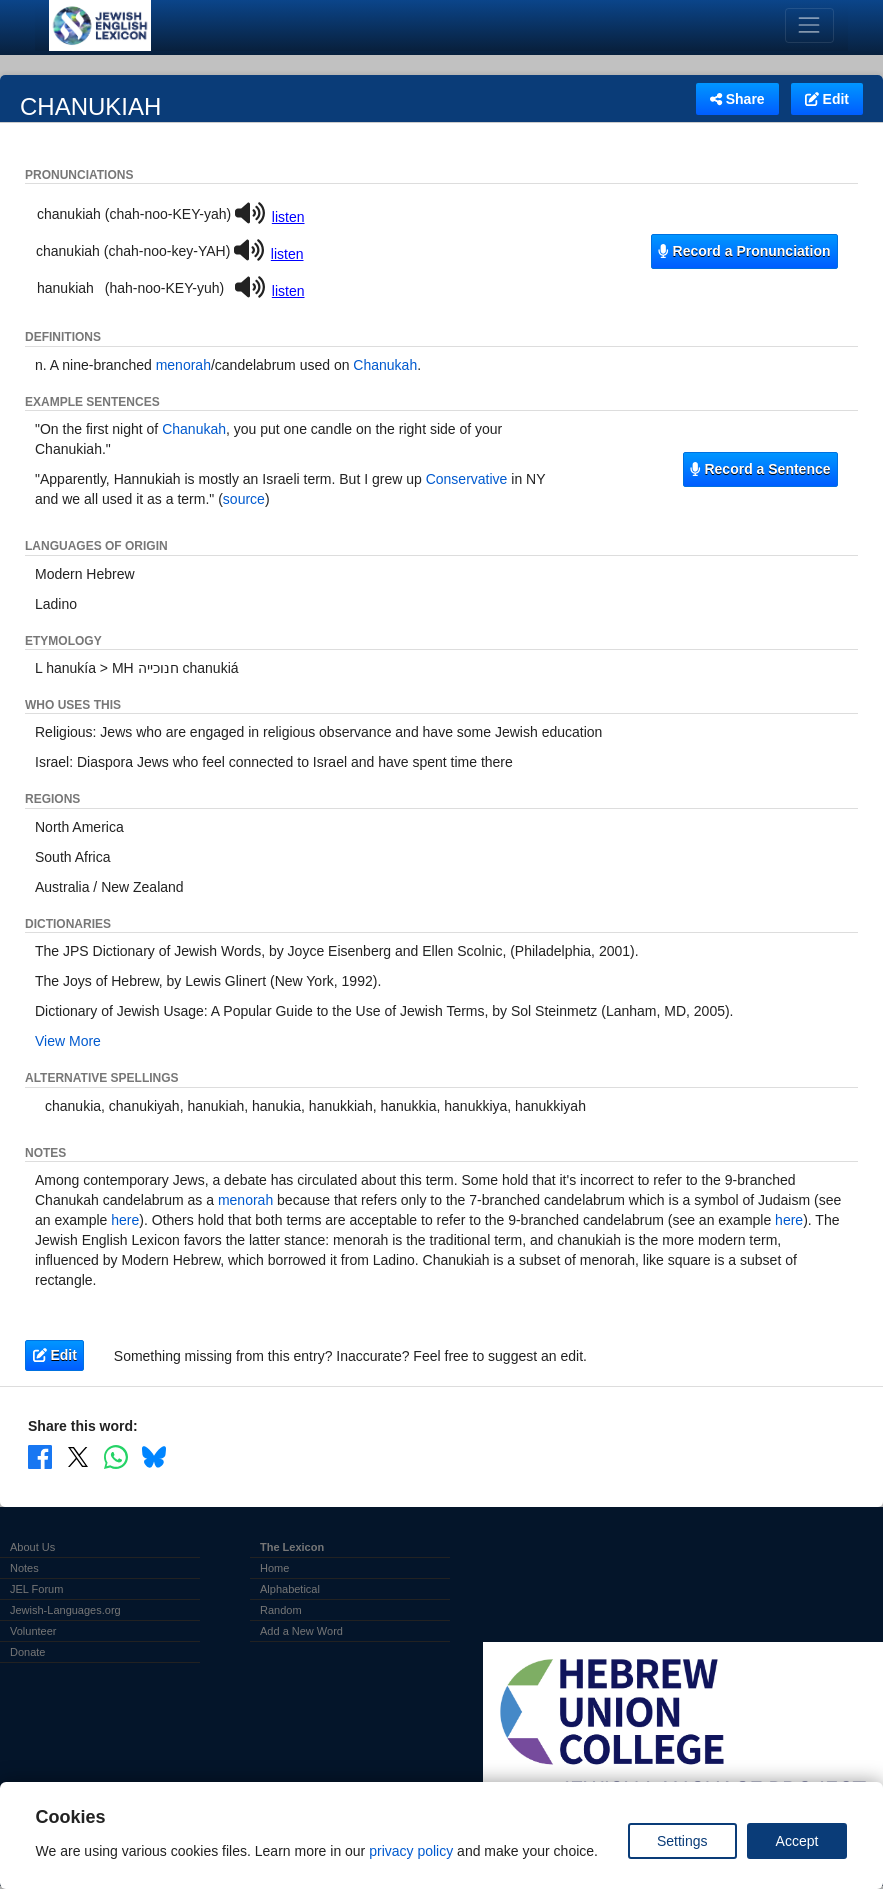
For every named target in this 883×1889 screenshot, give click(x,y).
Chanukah (385, 365)
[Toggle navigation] (809, 25)
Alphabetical (290, 1589)
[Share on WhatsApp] (116, 1456)
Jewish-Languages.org (65, 1610)
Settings (682, 1841)
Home (274, 1568)
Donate (27, 1652)
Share (737, 99)
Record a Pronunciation (744, 251)
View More (68, 1041)
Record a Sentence (760, 469)
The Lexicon (292, 1547)
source (244, 499)
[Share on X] (78, 1456)
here (125, 1220)
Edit (827, 99)
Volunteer (33, 1631)
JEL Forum (36, 1589)
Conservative (467, 479)
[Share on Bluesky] (154, 1456)
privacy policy (411, 1851)
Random (281, 1610)
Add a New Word (301, 1631)
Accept (797, 1841)
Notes (24, 1568)
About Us (32, 1547)
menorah (183, 365)
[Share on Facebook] (40, 1456)
